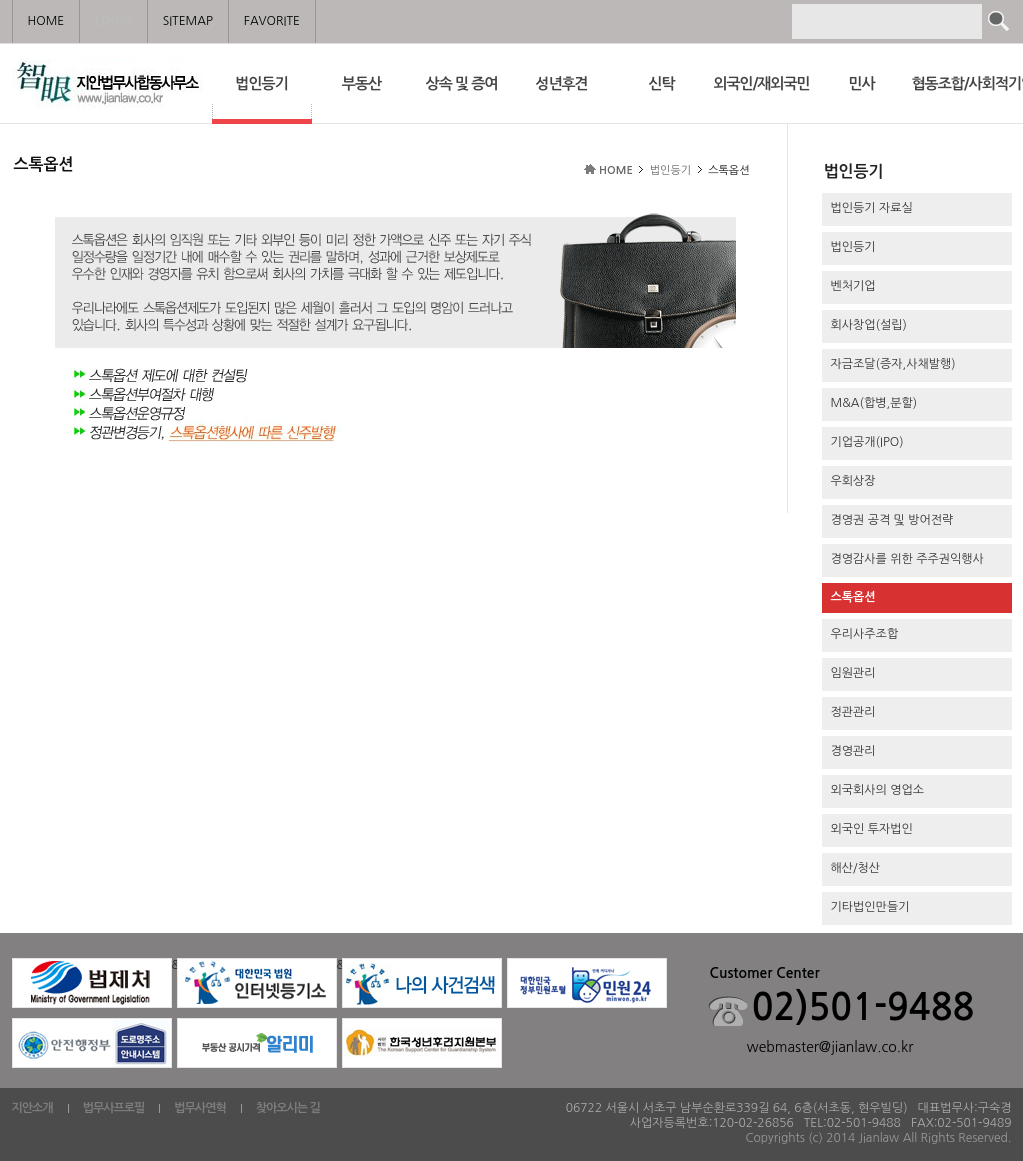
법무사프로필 (114, 1108)
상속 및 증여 (462, 83)
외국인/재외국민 (761, 83)
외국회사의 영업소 (878, 790)
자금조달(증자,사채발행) (893, 364)
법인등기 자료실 (872, 208)
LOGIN (113, 21)
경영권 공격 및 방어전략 (892, 520)
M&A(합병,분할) (874, 403)
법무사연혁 (199, 1108)
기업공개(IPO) (867, 442)
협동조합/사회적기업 (962, 83)
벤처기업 (853, 286)
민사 (861, 83)
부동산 (361, 83)
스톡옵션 (853, 597)
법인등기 (262, 97)
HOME (616, 170)
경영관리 (853, 751)
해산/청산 (856, 868)
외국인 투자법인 (872, 829)
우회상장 (853, 481)
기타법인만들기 (870, 907)
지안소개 (32, 1108)
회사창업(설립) (869, 325)
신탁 (661, 83)
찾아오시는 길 (288, 1108)
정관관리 (853, 712)
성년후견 (561, 83)
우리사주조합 (865, 634)
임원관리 (853, 673)
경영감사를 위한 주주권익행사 (907, 559)
